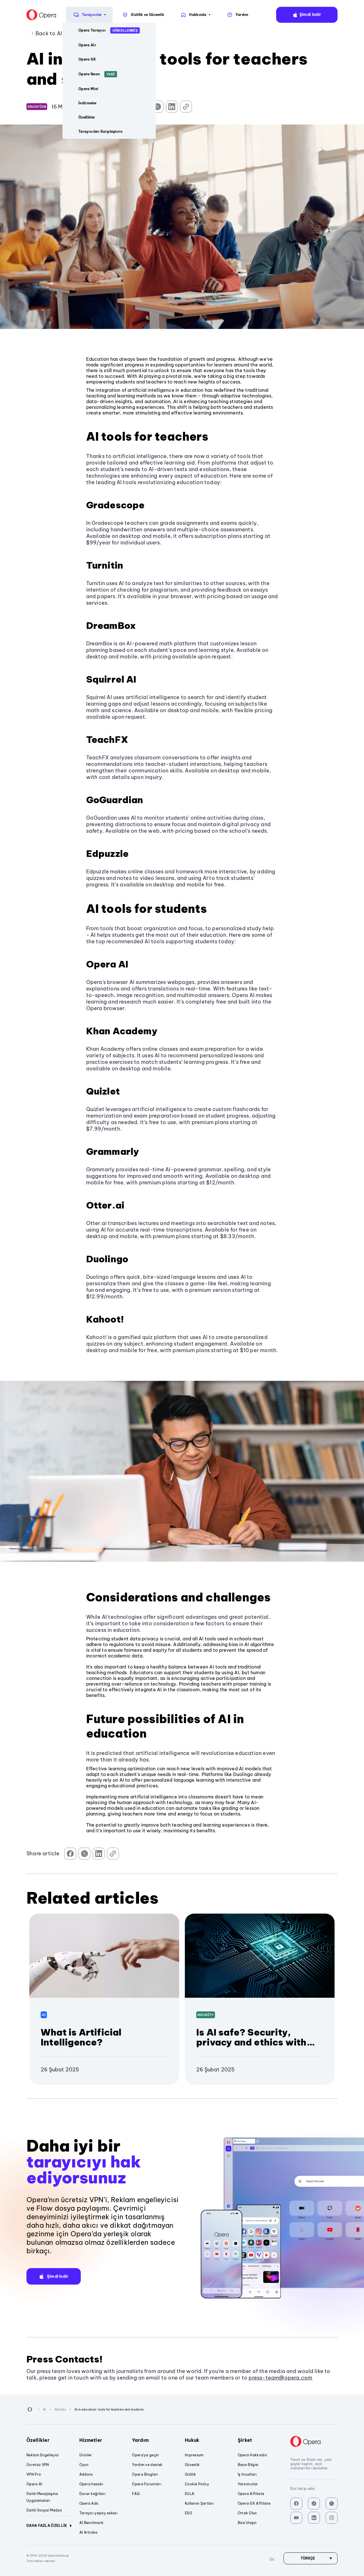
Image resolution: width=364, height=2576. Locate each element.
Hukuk (208, 2440)
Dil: (353, 14)
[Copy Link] (186, 107)
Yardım (155, 2440)
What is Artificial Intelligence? (81, 2037)
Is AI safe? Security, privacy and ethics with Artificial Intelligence (251, 2042)
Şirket (261, 2440)
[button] (53, 2276)
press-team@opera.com (280, 2377)
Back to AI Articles (59, 33)
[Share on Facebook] (143, 107)
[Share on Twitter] (158, 107)
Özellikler (50, 2440)
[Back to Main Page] (16, 15)
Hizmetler (103, 2440)
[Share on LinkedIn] (172, 107)
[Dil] (311, 2558)
